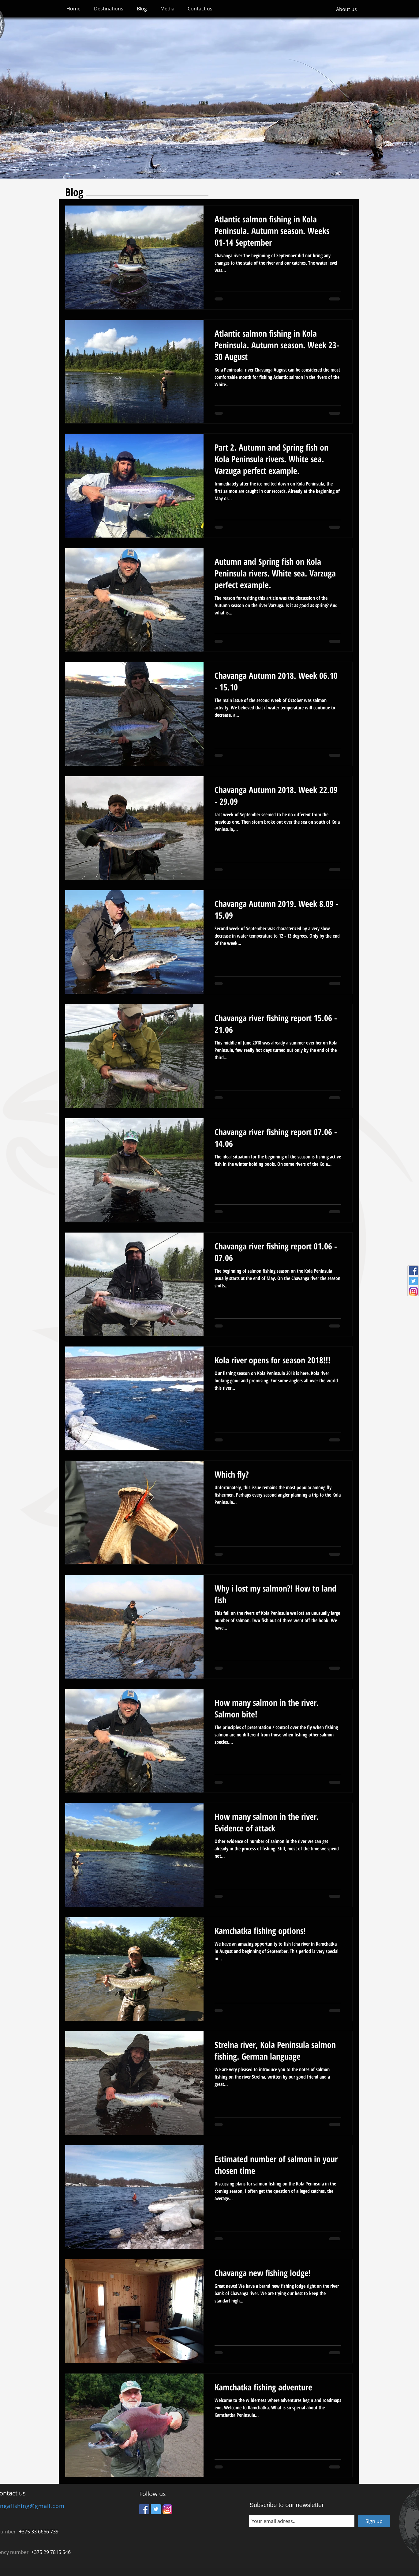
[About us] (346, 9)
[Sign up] (374, 2521)
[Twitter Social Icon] (413, 1281)
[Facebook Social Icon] (413, 1270)
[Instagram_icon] (413, 1291)
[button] (108, 9)
